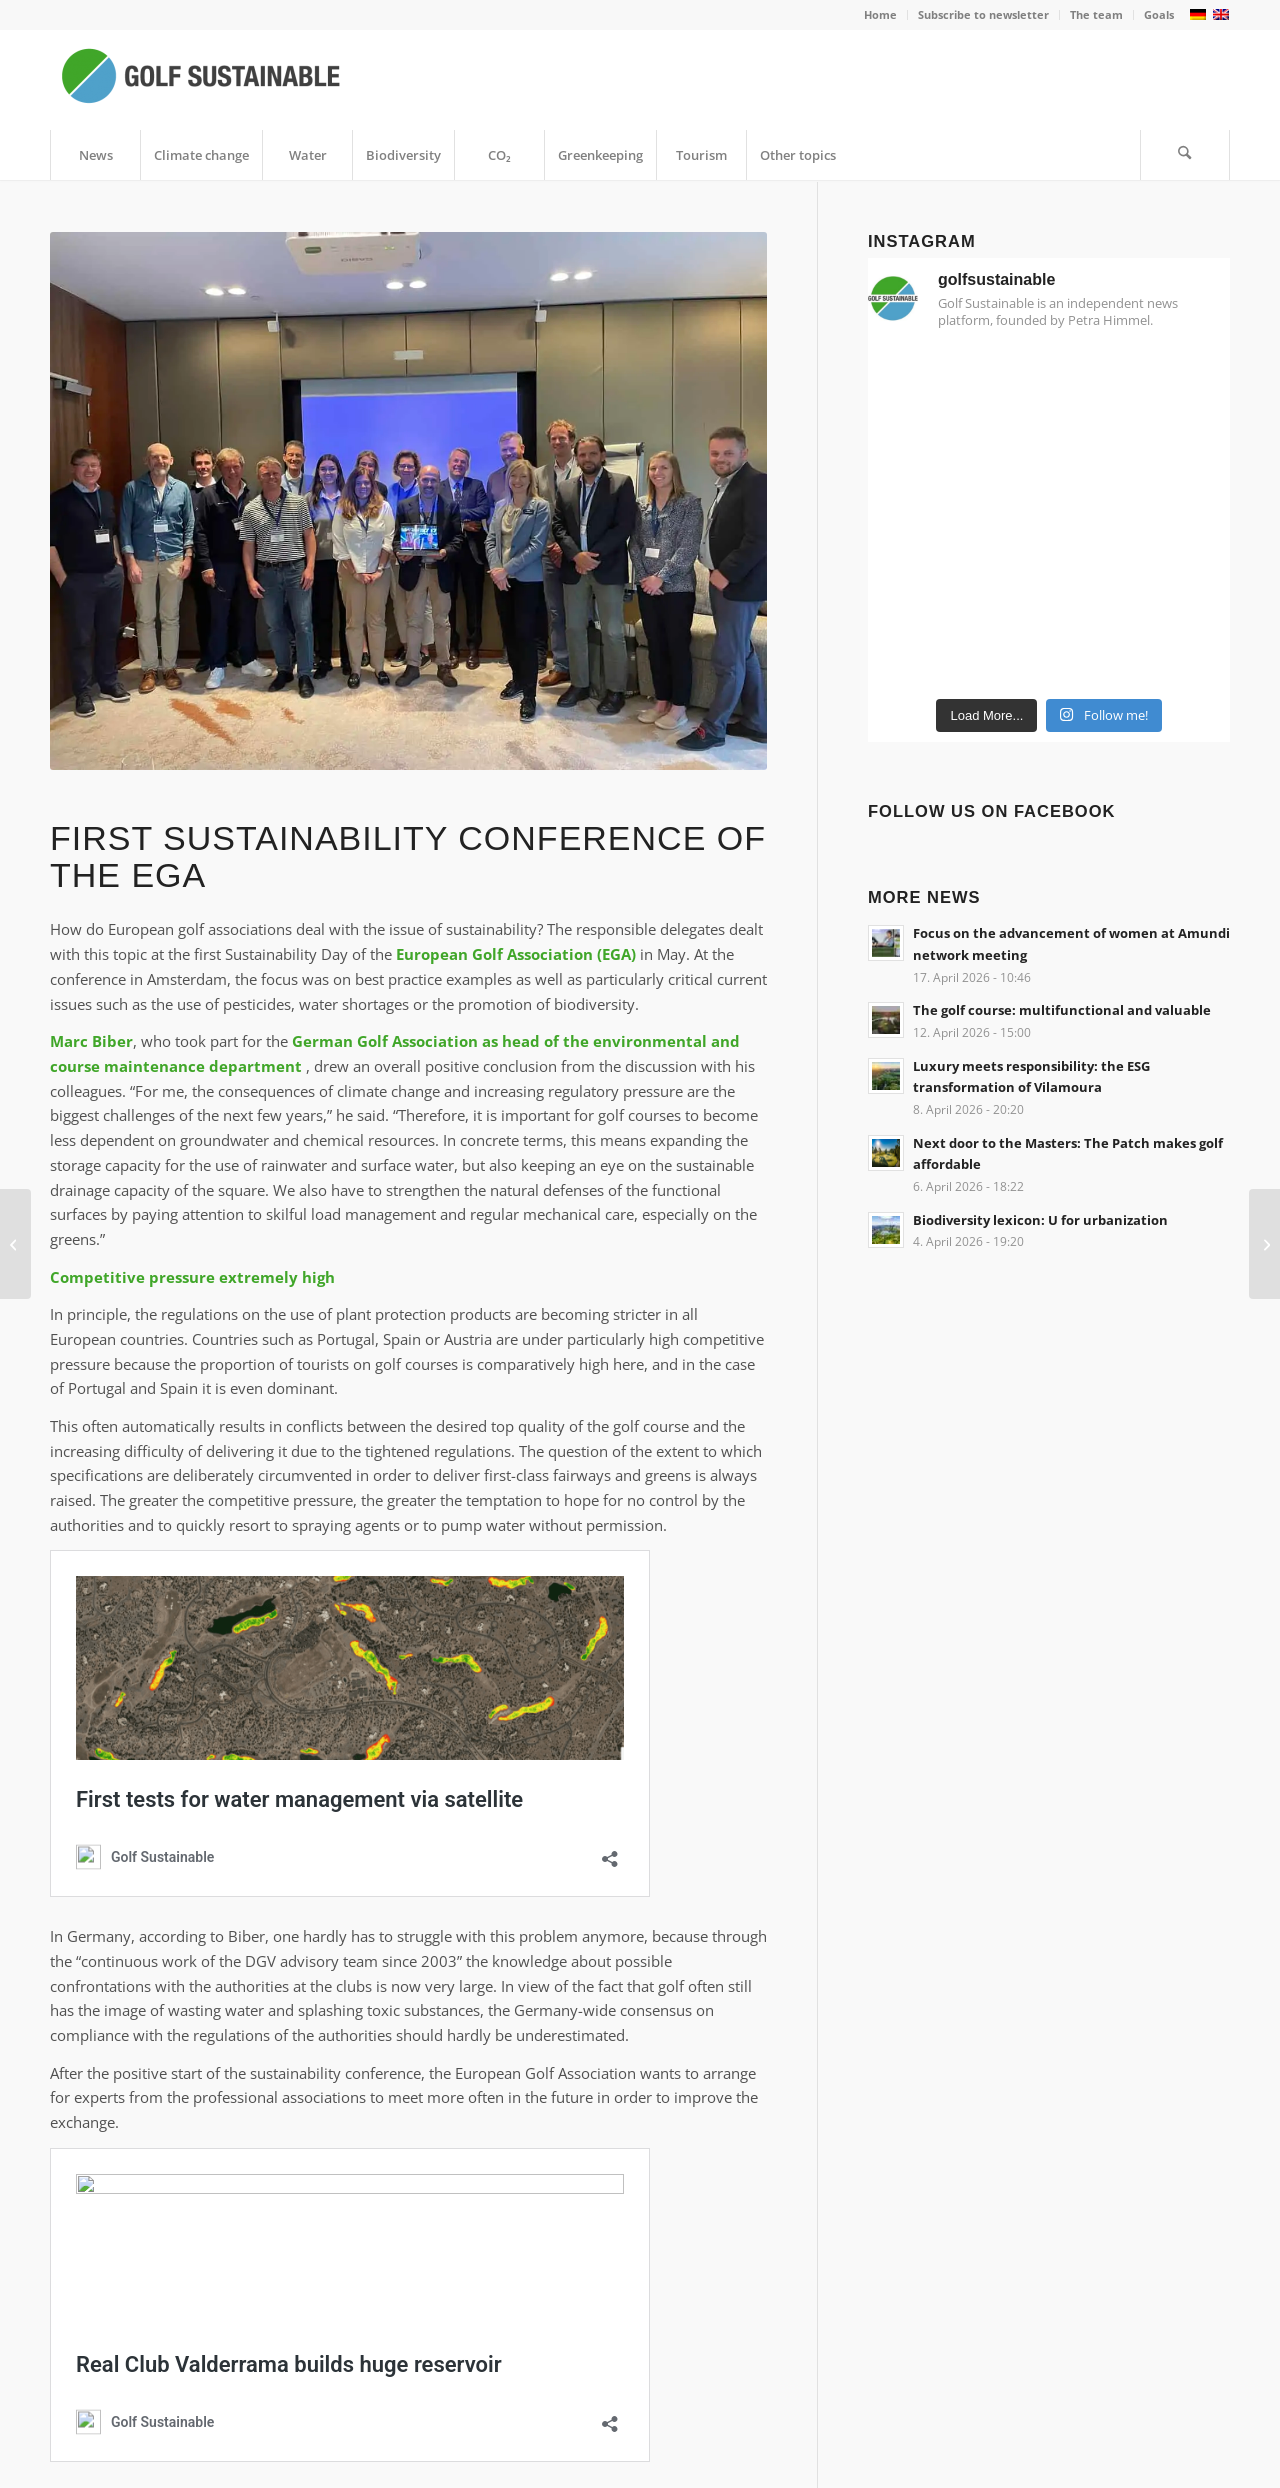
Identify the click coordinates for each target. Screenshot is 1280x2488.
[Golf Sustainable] (200, 80)
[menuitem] (881, 15)
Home (880, 14)
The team (1096, 14)
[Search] (1185, 155)
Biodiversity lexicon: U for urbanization (1040, 1220)
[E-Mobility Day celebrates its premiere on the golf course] (1264, 1244)
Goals (1159, 14)
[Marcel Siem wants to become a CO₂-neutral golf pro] (15, 1244)
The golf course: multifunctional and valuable (1062, 1010)
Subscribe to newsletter (983, 14)
